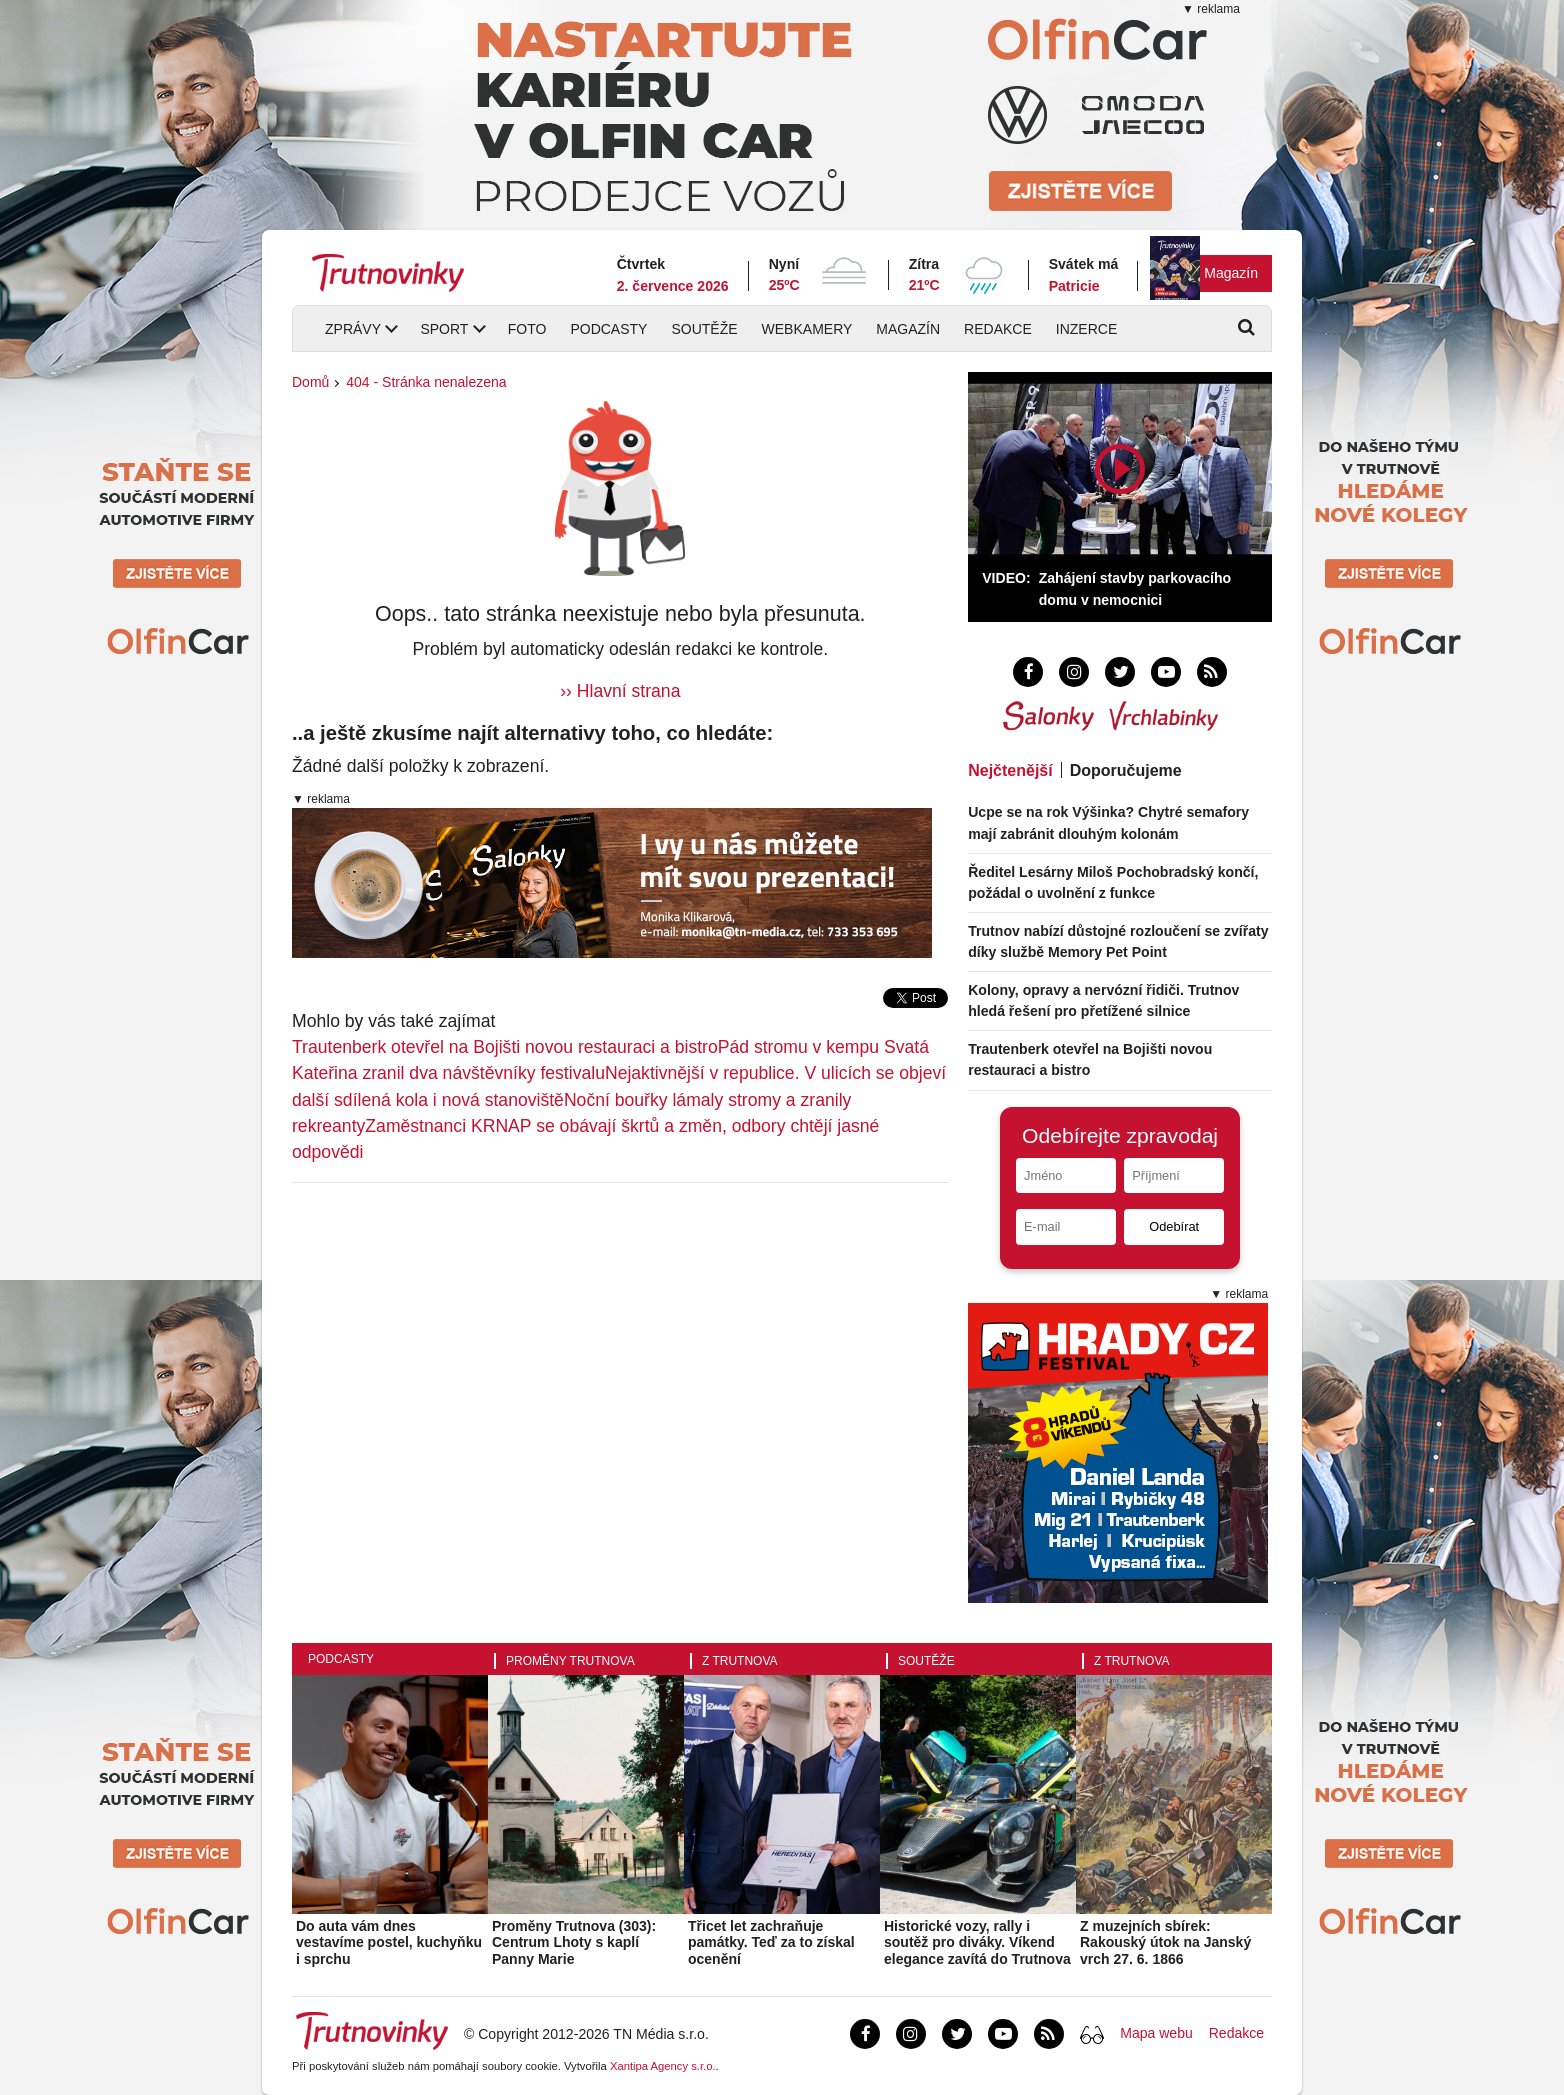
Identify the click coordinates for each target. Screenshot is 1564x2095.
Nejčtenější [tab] (1010, 770)
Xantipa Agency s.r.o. (663, 2066)
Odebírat (1174, 1226)
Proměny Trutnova (570, 1661)
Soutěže (704, 329)
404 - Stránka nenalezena (426, 382)
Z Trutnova (740, 1661)
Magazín (1231, 273)
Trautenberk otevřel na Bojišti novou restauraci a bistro (505, 1047)
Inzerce (1086, 329)
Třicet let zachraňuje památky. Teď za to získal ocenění (771, 1943)
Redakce (998, 329)
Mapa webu (1156, 2033)
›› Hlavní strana (620, 691)
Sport (444, 329)
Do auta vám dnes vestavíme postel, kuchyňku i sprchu (389, 1943)
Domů (310, 382)
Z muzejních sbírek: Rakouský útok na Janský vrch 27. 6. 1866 (1165, 1943)
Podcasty (608, 329)
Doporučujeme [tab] (1126, 770)
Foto (527, 329)
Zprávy (353, 329)
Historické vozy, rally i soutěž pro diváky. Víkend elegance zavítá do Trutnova (977, 1943)
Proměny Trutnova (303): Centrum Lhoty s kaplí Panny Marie (574, 1943)
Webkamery (807, 329)
